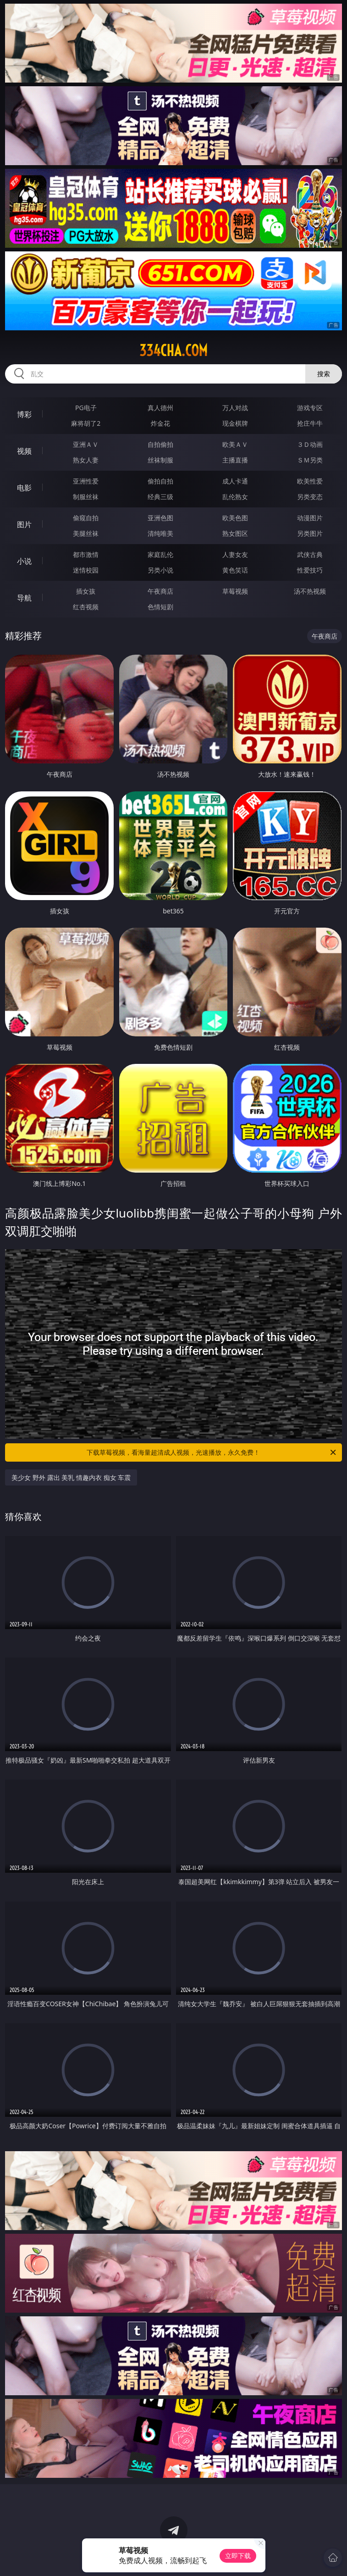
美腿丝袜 (86, 533)
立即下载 (238, 2555)
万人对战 (235, 407)
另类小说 (160, 570)
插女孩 (85, 591)
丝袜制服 (160, 460)
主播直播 (235, 460)
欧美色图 (235, 517)
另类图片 (310, 533)
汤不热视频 (310, 591)
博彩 (24, 414)
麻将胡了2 (85, 423)
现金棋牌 (235, 423)
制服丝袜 (86, 496)
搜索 (323, 373)
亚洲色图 (160, 517)
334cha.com (173, 350)
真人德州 (160, 407)
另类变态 (310, 496)
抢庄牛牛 (310, 423)
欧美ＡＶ (235, 444)
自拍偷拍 (160, 444)
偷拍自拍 (160, 481)
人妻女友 (235, 554)
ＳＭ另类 (310, 460)
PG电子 (86, 407)
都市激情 (86, 554)
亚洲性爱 (86, 481)
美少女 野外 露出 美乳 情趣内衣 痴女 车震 (71, 1477)
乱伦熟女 (235, 496)
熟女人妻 (86, 460)
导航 (24, 598)
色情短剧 (160, 606)
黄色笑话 (235, 570)
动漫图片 (310, 517)
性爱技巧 (310, 570)
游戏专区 (310, 407)
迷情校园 (86, 570)
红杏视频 (86, 606)
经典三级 (160, 496)
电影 (24, 488)
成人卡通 (235, 481)
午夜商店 (160, 591)
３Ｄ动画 (310, 444)
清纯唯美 (160, 533)
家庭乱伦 (160, 554)
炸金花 (160, 423)
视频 (24, 451)
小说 (24, 561)
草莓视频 (235, 591)
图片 (24, 524)
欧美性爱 (310, 481)
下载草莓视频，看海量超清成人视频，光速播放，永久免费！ (212, 1452)
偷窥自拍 (86, 517)
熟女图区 (235, 533)
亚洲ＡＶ (86, 444)
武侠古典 (310, 554)
